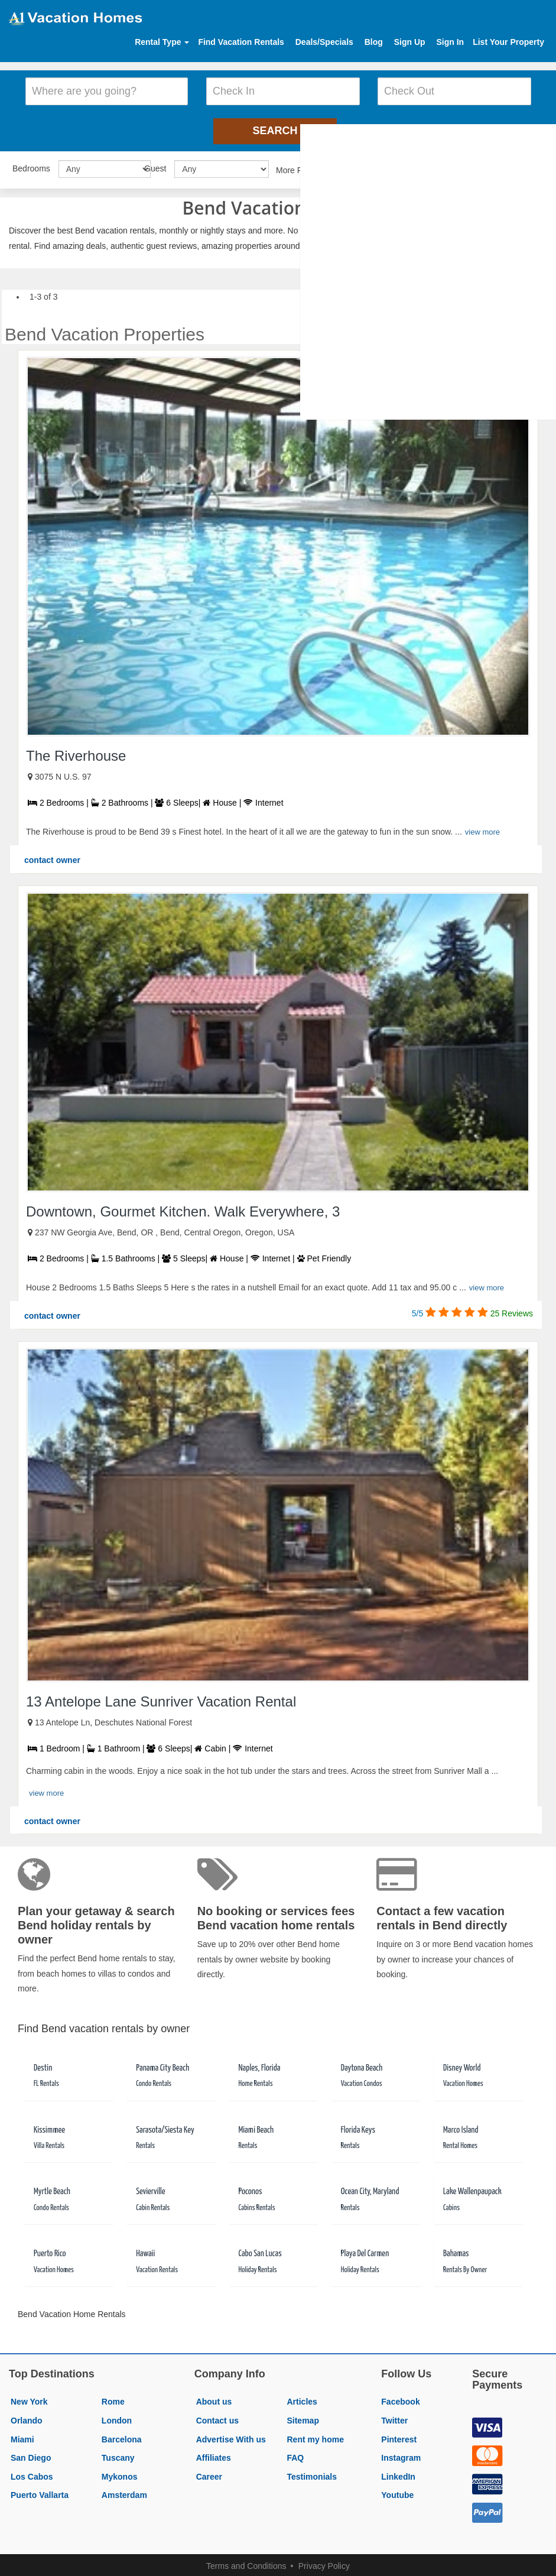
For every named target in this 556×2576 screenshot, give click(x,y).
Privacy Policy (324, 2562)
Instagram (401, 2453)
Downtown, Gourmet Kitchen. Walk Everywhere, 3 (183, 1207)
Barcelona (122, 2435)
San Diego (31, 2453)
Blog (374, 42)
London (117, 2416)
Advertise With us (231, 2435)
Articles (302, 2397)
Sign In (450, 42)
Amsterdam (124, 2491)
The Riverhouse (76, 752)
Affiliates (213, 2453)
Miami (22, 2435)
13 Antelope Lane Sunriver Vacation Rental (161, 1697)
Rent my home (315, 2435)
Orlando (27, 2416)
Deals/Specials (324, 42)
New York (29, 2397)
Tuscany (118, 2453)
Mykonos (120, 2472)
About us (214, 2397)
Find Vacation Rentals (241, 42)
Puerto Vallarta (40, 2491)
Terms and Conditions (246, 2562)
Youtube (397, 2491)
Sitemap (302, 2416)
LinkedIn (398, 2472)
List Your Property (508, 42)
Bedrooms (31, 164)
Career (209, 2472)
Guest (155, 164)
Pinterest (399, 2435)
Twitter (394, 2416)
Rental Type (162, 42)
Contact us (217, 2416)
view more (482, 828)
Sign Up (409, 42)
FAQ (295, 2453)
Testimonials (312, 2472)
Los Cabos (32, 2472)
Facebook (400, 2397)
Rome (113, 2397)
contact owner (52, 856)
